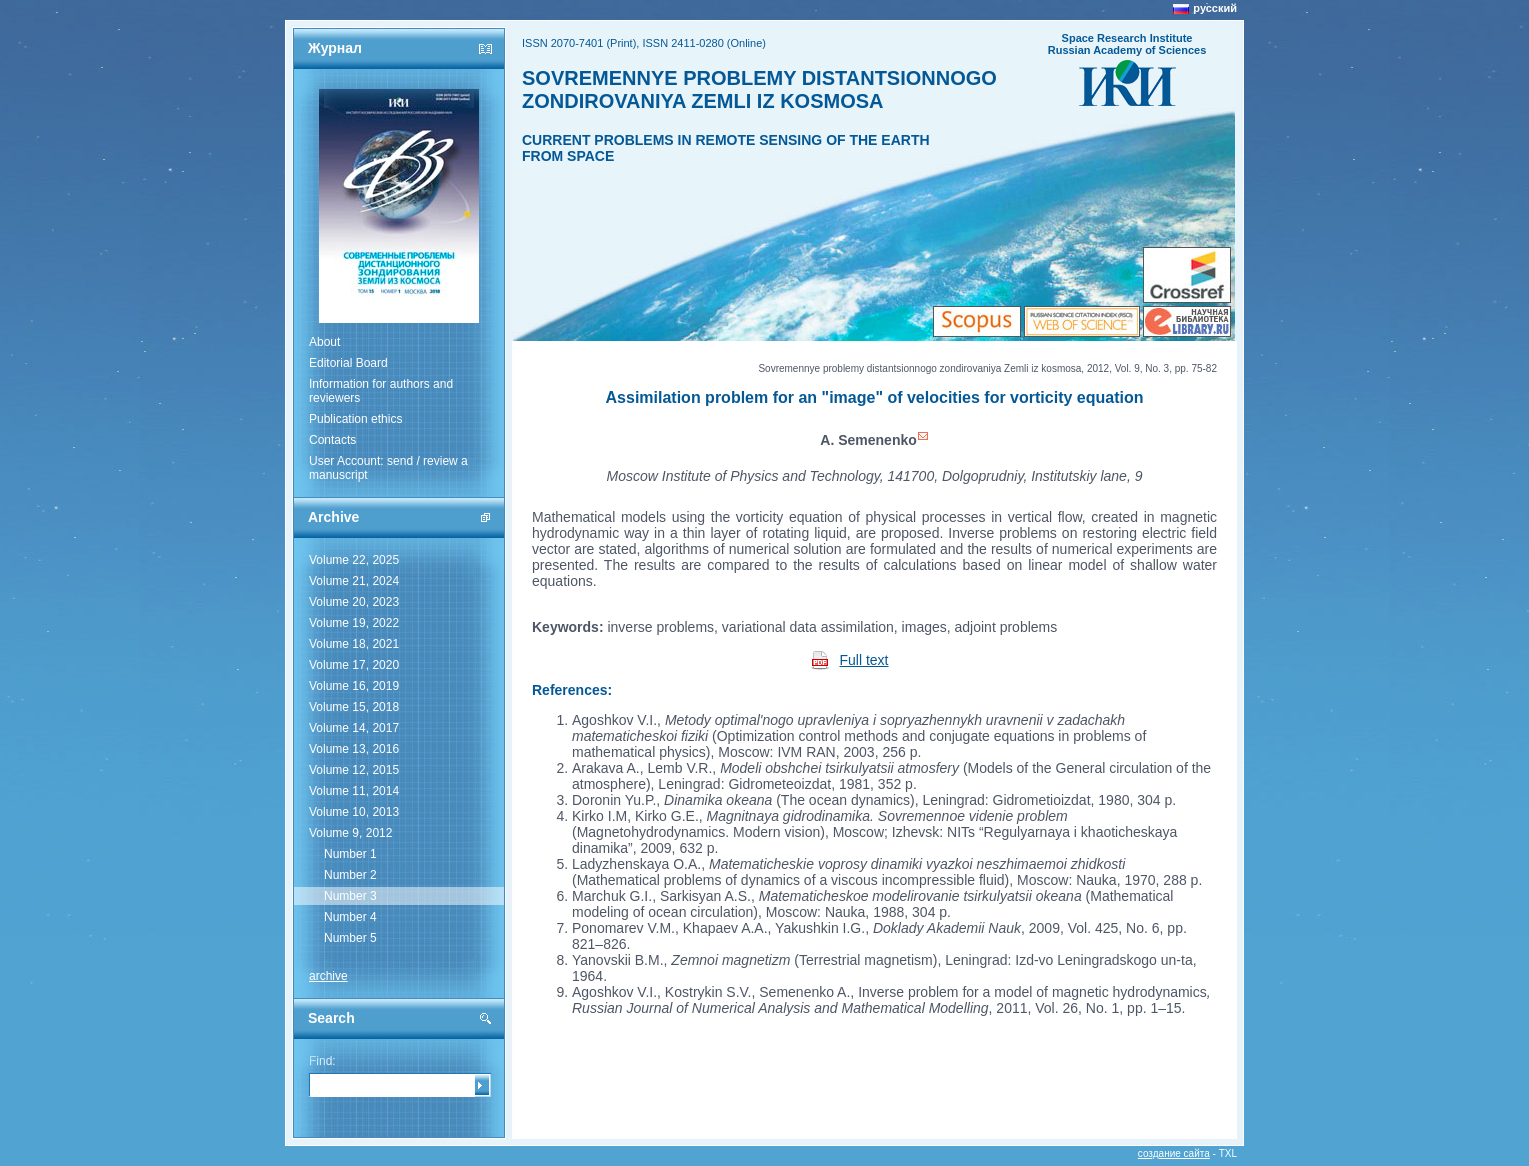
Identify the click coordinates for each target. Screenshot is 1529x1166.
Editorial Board (348, 363)
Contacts (332, 440)
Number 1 (350, 854)
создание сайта (1174, 1153)
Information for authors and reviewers (381, 391)
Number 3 (350, 896)
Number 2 (350, 875)
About (324, 342)
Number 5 (350, 938)
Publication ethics (355, 419)
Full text (864, 660)
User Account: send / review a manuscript (388, 468)
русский (1215, 8)
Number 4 (350, 917)
